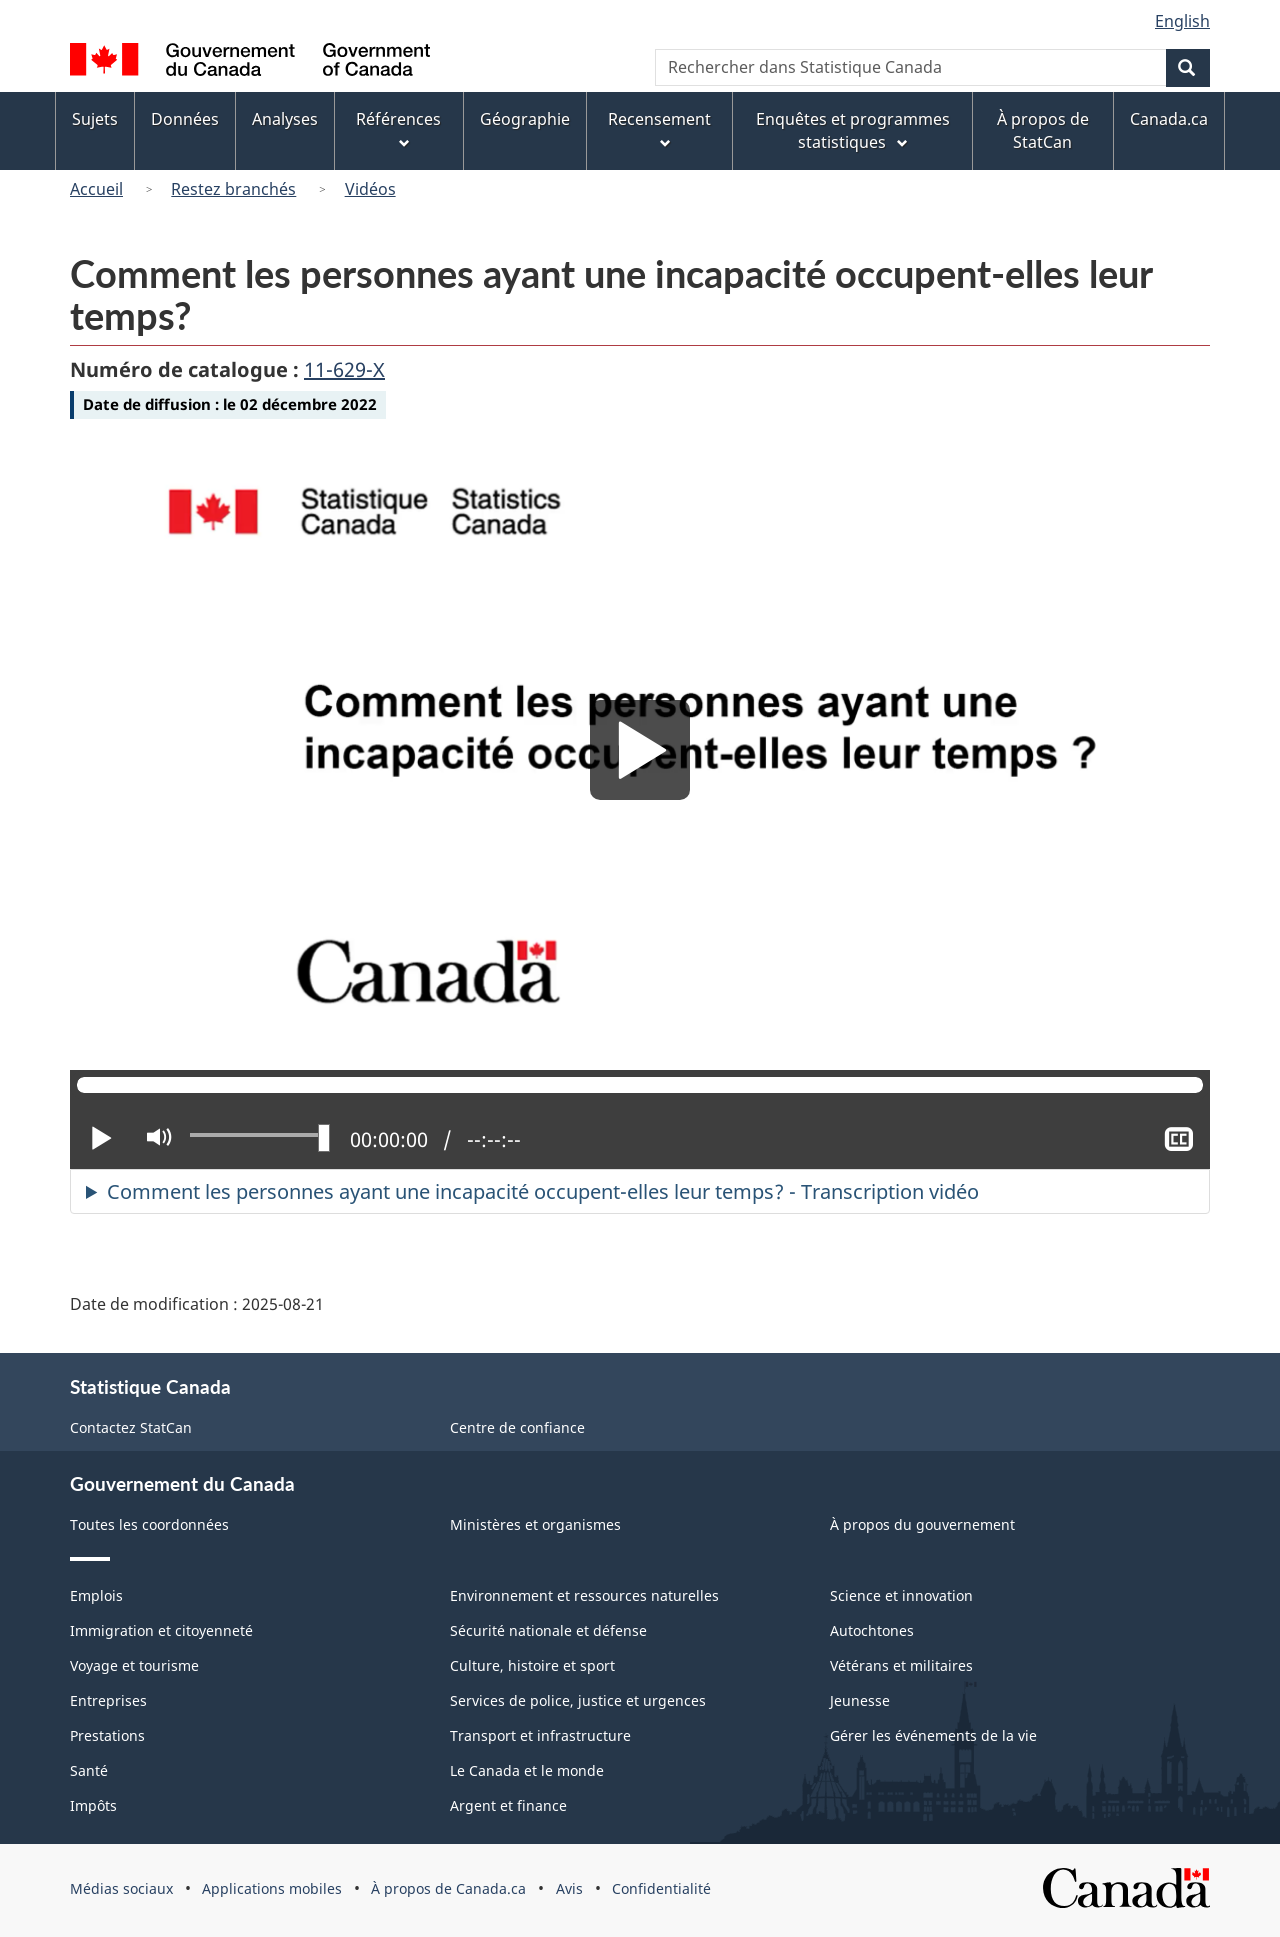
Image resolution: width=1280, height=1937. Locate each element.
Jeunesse (860, 1700)
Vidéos (370, 189)
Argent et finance (508, 1805)
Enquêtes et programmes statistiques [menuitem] (853, 130)
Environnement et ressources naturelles (584, 1595)
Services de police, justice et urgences (578, 1700)
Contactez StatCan (131, 1427)
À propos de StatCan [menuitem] (1043, 130)
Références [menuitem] (398, 130)
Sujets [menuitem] (95, 119)
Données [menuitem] (185, 119)
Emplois (96, 1595)
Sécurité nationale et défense (548, 1630)
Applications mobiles (272, 1888)
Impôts (93, 1805)
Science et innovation (901, 1595)
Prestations (107, 1735)
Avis (569, 1888)
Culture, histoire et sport (532, 1665)
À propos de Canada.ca (448, 1888)
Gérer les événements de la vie (933, 1735)
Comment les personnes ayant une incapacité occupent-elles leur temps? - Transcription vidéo (543, 1191)
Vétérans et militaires (901, 1665)
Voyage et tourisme (134, 1665)
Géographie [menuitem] (525, 119)
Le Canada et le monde (527, 1770)
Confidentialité (661, 1888)
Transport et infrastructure (540, 1735)
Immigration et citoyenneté (161, 1630)
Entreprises (108, 1700)
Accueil (96, 189)
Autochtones (872, 1630)
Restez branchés (233, 189)
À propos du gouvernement (922, 1524)
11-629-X (344, 369)
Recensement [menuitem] (659, 130)
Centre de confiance (517, 1427)
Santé (89, 1770)
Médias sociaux (121, 1888)
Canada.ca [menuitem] (1169, 119)
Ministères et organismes (535, 1524)
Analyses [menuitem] (285, 119)
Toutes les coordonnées (149, 1524)
